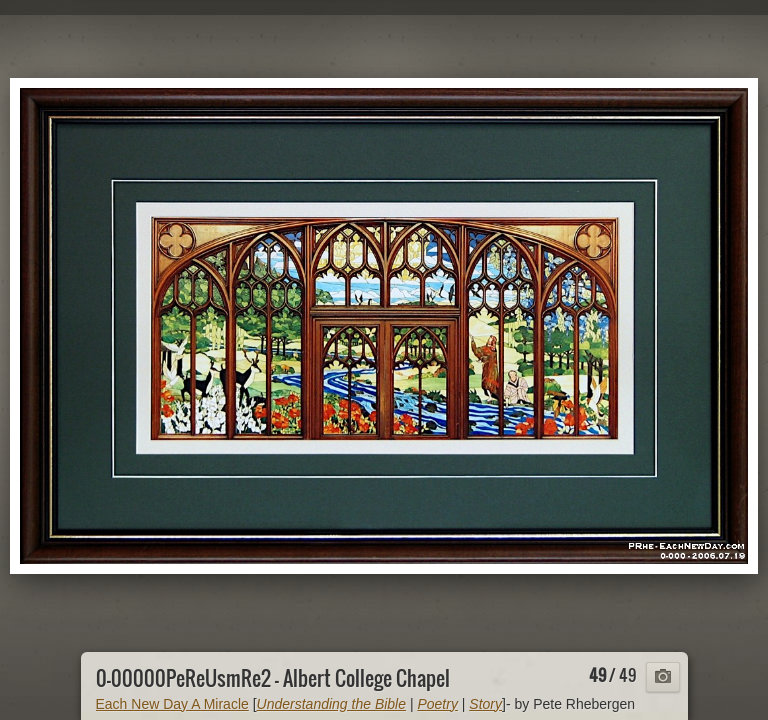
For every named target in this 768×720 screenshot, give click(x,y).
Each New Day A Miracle (172, 704)
